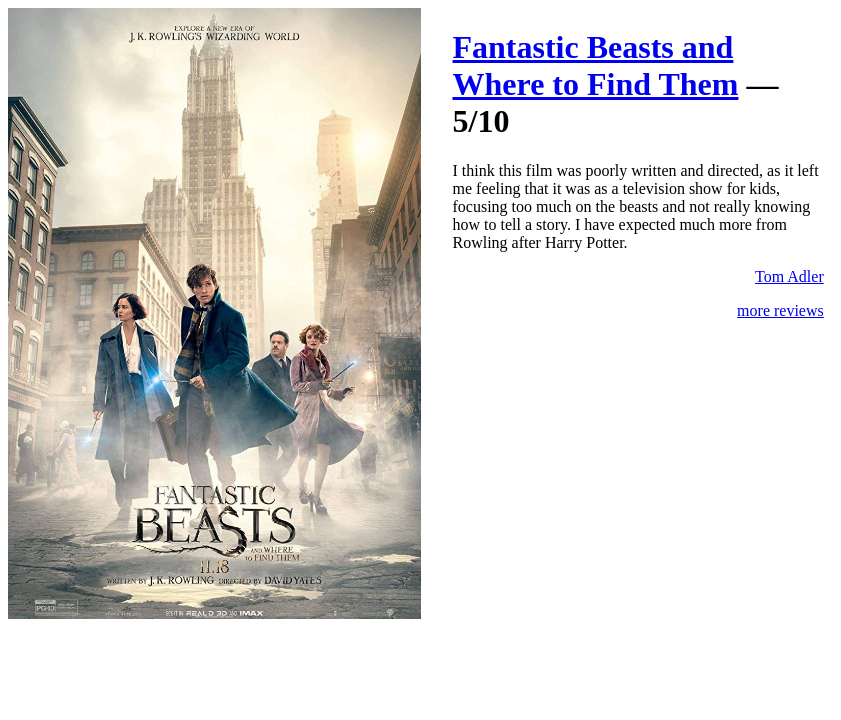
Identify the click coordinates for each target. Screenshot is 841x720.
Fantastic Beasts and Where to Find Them (596, 65)
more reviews (780, 310)
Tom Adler (789, 276)
